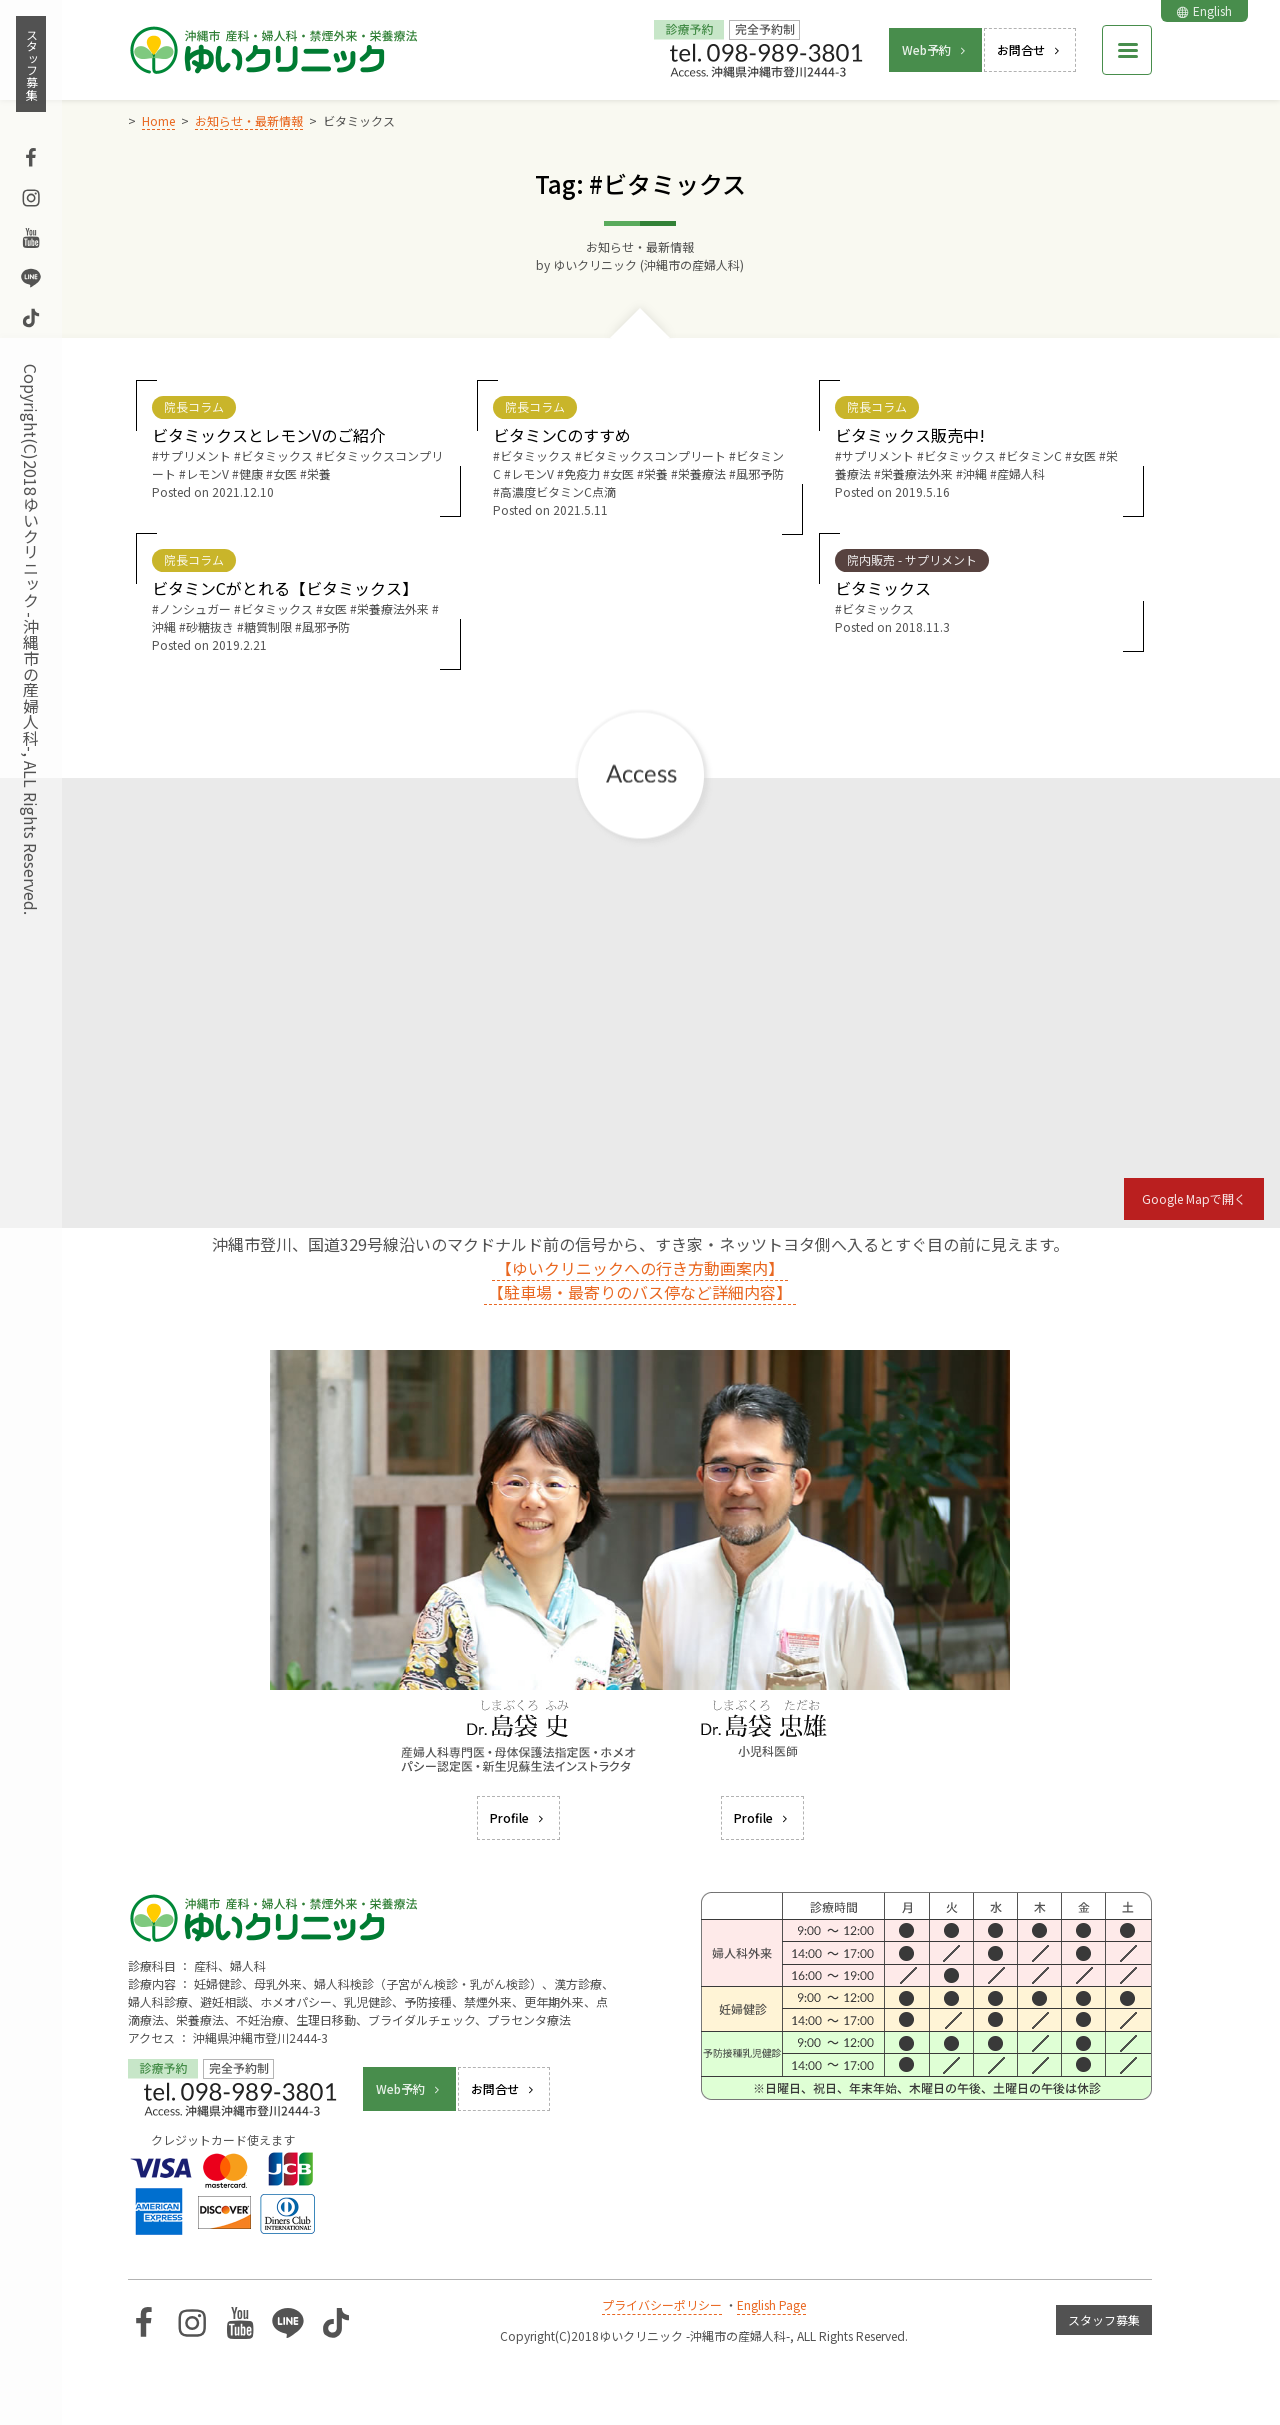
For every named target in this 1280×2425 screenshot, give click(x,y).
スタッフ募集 (31, 64)
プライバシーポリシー (662, 2304)
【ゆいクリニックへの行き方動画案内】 (640, 1268)
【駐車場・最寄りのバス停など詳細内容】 (640, 1292)
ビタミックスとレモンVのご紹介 (268, 435)
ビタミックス (883, 588)
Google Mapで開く (1194, 1198)
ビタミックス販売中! (910, 435)
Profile (518, 1817)
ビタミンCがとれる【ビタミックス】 (285, 588)
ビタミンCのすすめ (562, 435)
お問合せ (1030, 49)
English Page (771, 2304)
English (1204, 10)
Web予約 (935, 49)
